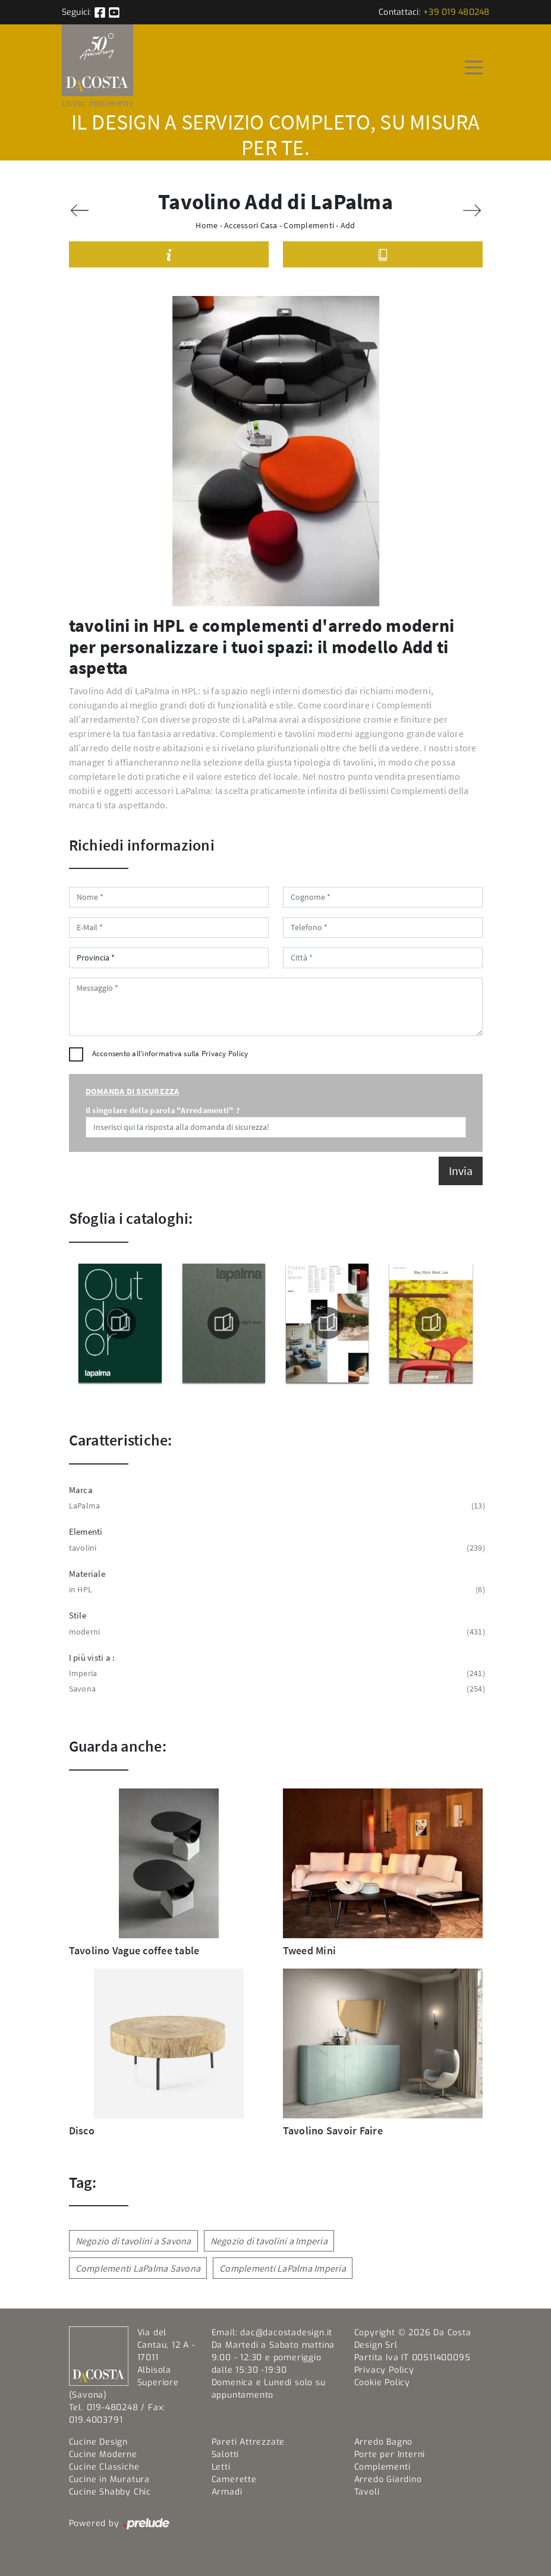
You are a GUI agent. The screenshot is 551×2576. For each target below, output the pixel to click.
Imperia (276, 1673)
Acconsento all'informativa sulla (170, 1053)
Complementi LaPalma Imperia (282, 2268)
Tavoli (367, 2492)
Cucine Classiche (104, 2467)
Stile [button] (77, 1615)
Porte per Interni (390, 2454)
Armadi (227, 2492)
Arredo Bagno (383, 2442)
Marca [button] (81, 1489)
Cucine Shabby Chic (110, 2492)
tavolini (276, 1548)
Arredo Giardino (388, 2479)
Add (348, 225)
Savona (276, 1689)
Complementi (309, 225)
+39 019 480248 (456, 12)
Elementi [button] (86, 1531)
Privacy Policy (224, 1053)
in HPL (276, 1589)
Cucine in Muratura (109, 2479)
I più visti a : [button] (92, 1657)
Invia (461, 1170)
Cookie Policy (382, 2382)
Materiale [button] (87, 1573)
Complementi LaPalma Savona (138, 2268)
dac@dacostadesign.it (286, 2332)
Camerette (234, 2479)
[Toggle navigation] (474, 66)
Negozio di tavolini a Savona (133, 2241)
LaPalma (276, 1506)
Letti (221, 2467)
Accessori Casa (251, 225)
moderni (276, 1632)
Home (207, 225)
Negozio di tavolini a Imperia (269, 2241)
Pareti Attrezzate (248, 2442)
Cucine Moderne (103, 2454)
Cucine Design (98, 2442)
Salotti (226, 2454)
